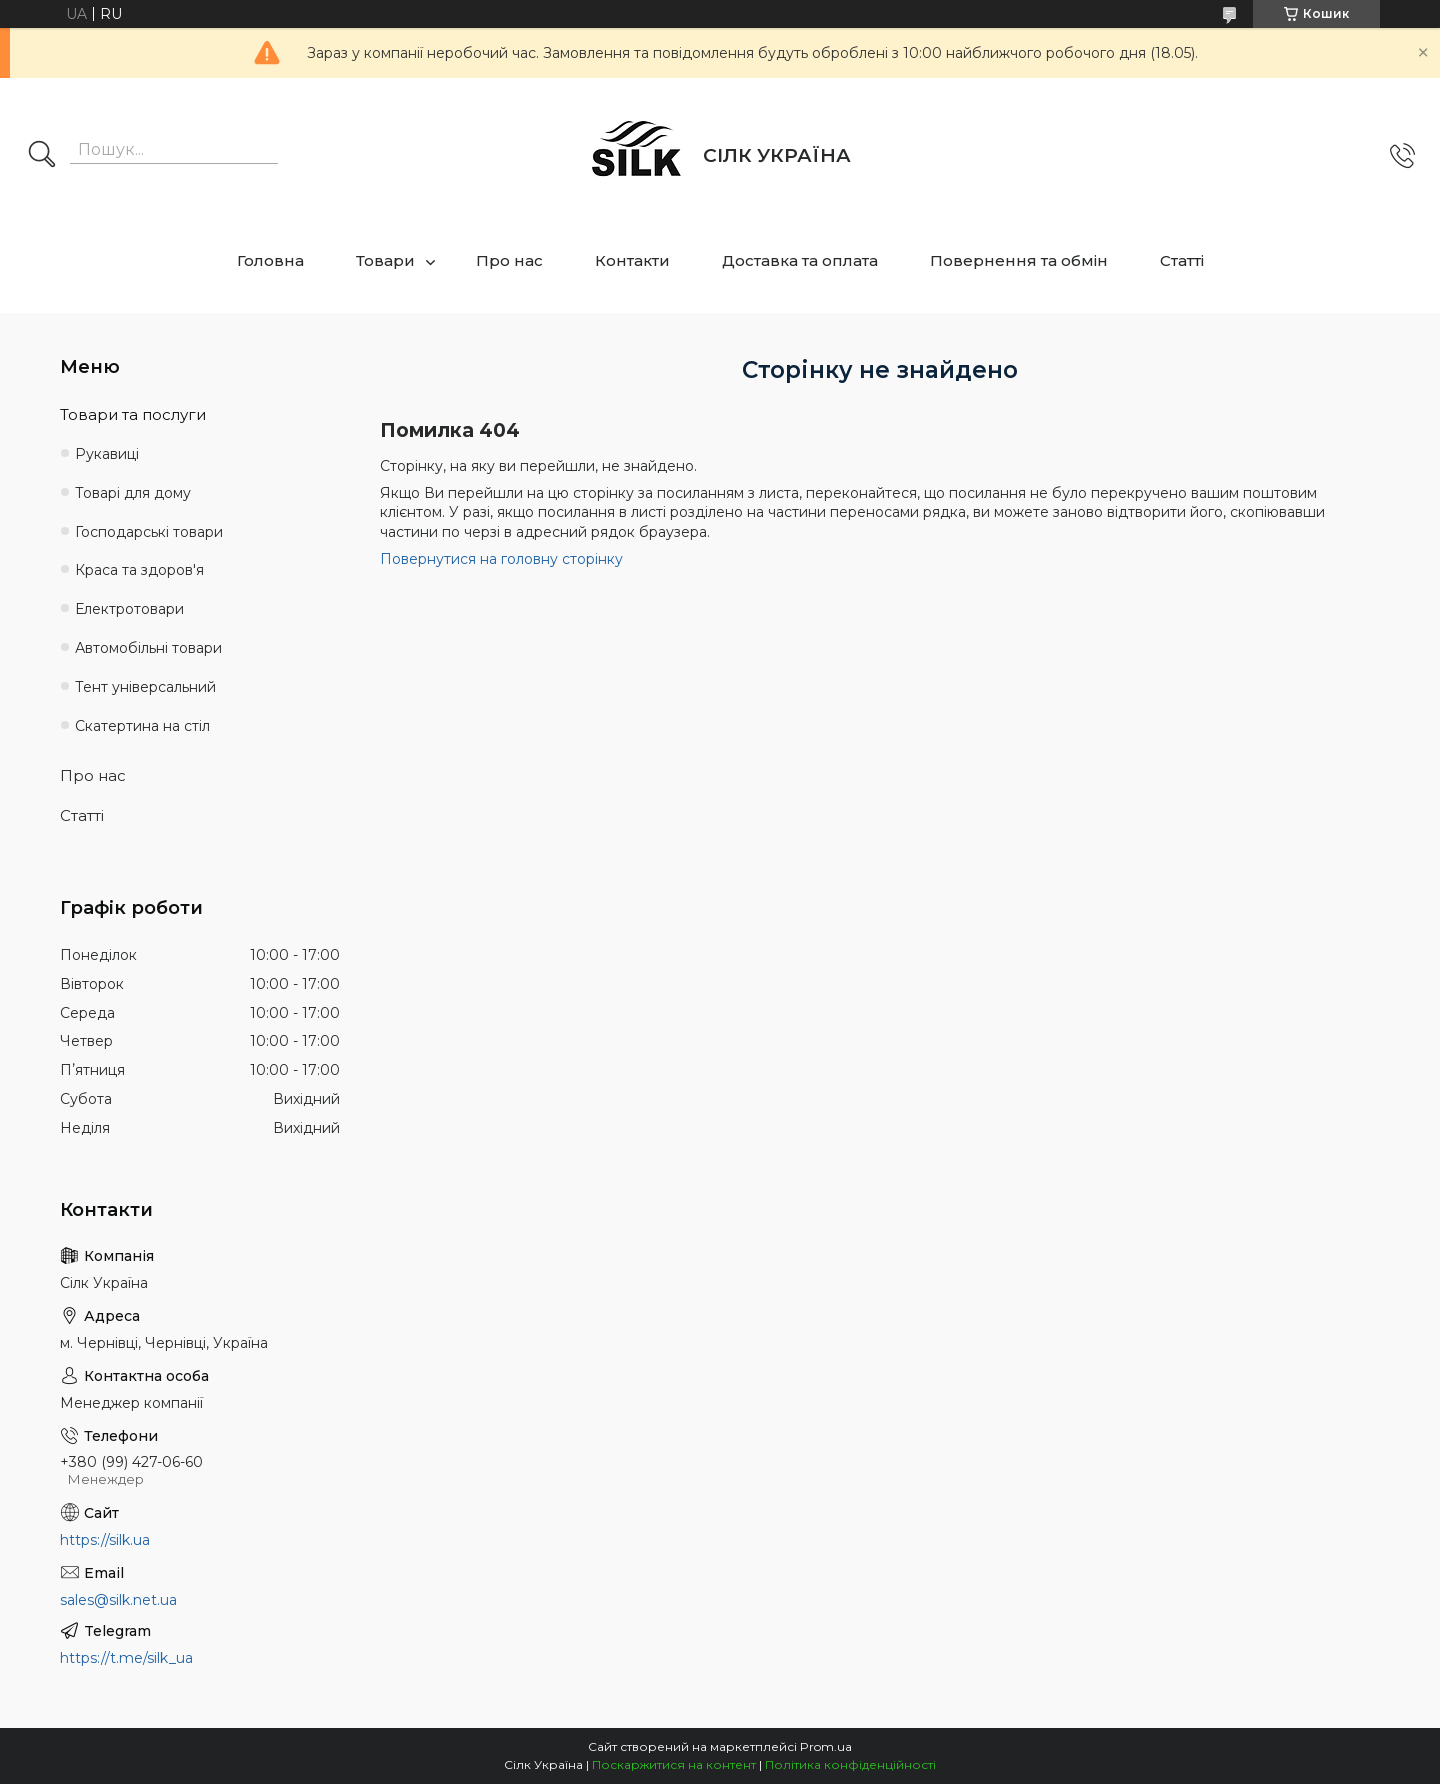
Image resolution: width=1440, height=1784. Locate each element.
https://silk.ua (105, 1540)
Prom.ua (826, 1746)
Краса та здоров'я (139, 570)
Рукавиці (107, 454)
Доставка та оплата (800, 260)
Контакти (632, 260)
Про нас (509, 260)
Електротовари (129, 609)
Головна (270, 260)
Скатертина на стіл (142, 726)
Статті (1182, 260)
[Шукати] (42, 156)
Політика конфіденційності (850, 1764)
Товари (385, 260)
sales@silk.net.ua (118, 1600)
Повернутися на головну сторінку (501, 559)
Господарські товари (149, 532)
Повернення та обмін (1019, 260)
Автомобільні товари (148, 648)
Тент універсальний (145, 687)
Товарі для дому (133, 493)
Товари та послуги (133, 414)
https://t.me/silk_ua (126, 1658)
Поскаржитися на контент (674, 1764)
